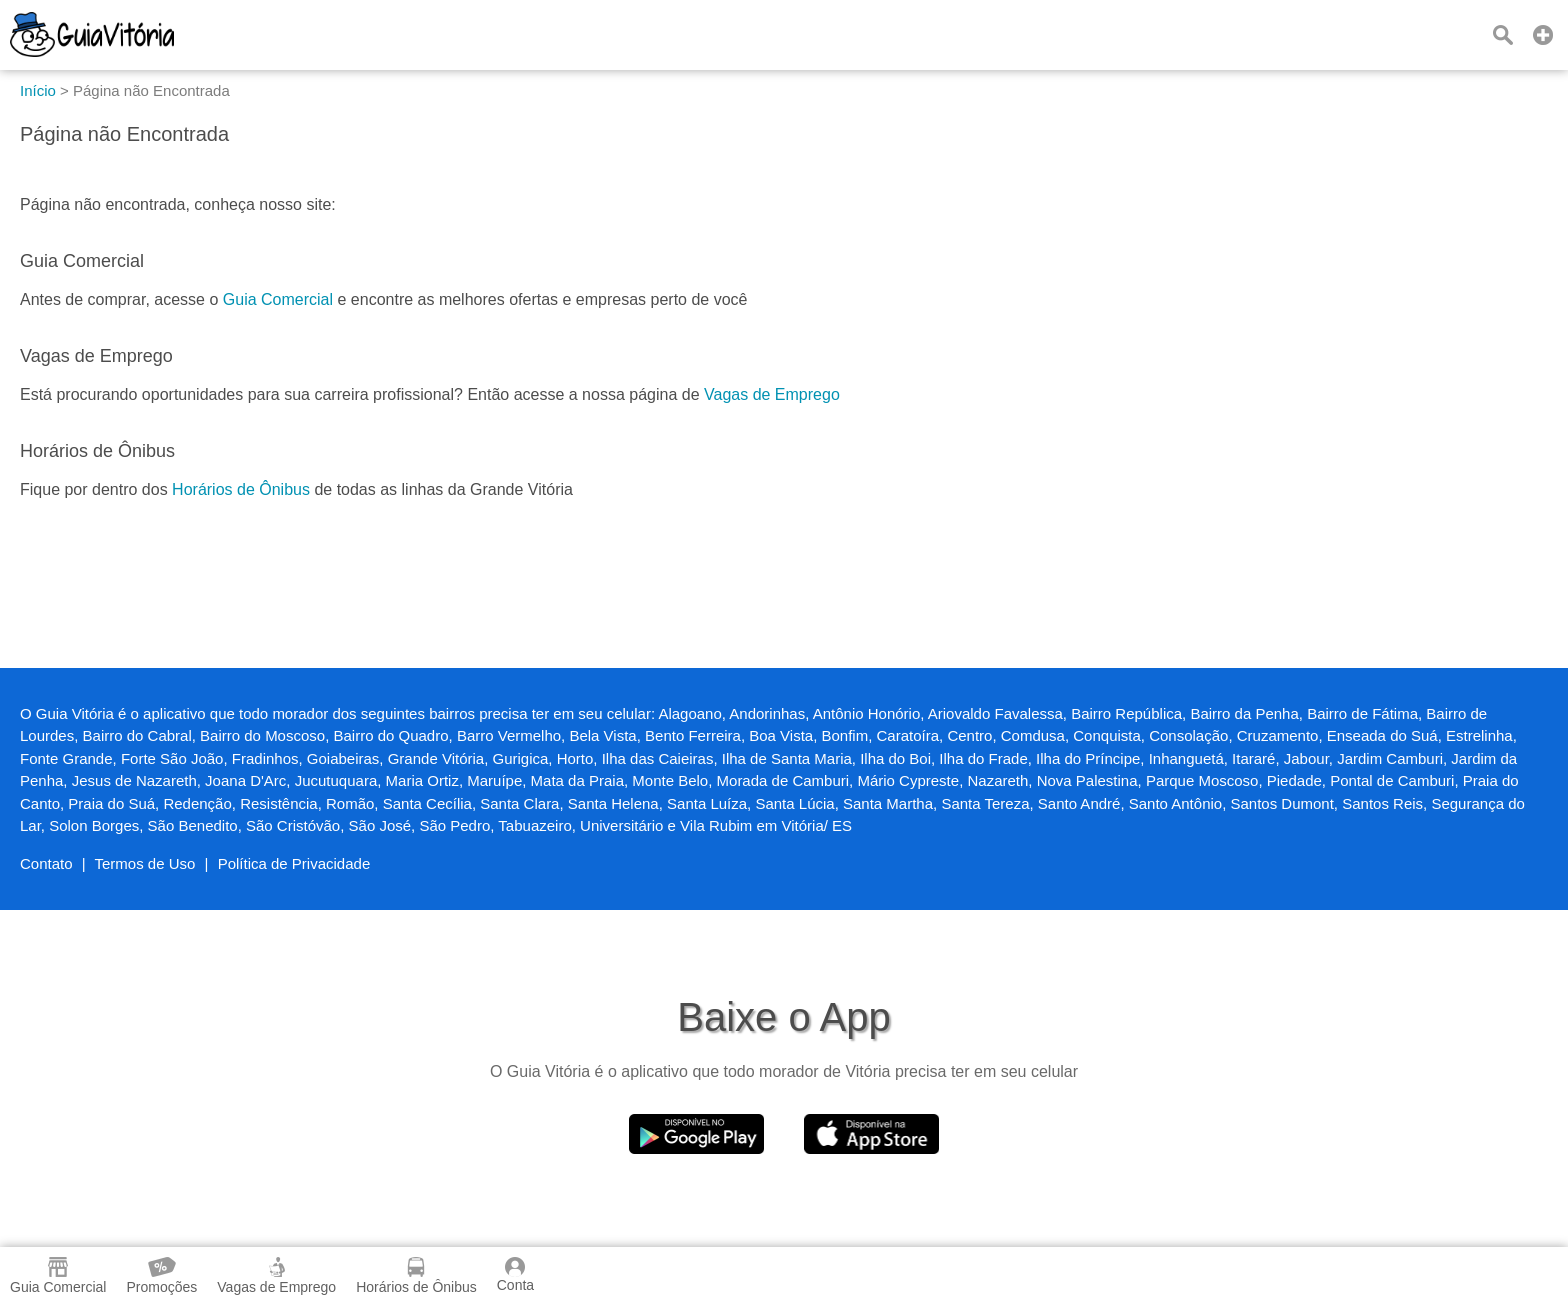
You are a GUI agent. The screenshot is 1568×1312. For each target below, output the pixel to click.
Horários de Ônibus (241, 489)
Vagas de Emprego (772, 394)
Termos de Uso (145, 863)
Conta (515, 1275)
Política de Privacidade (294, 863)
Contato (46, 863)
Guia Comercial (278, 299)
